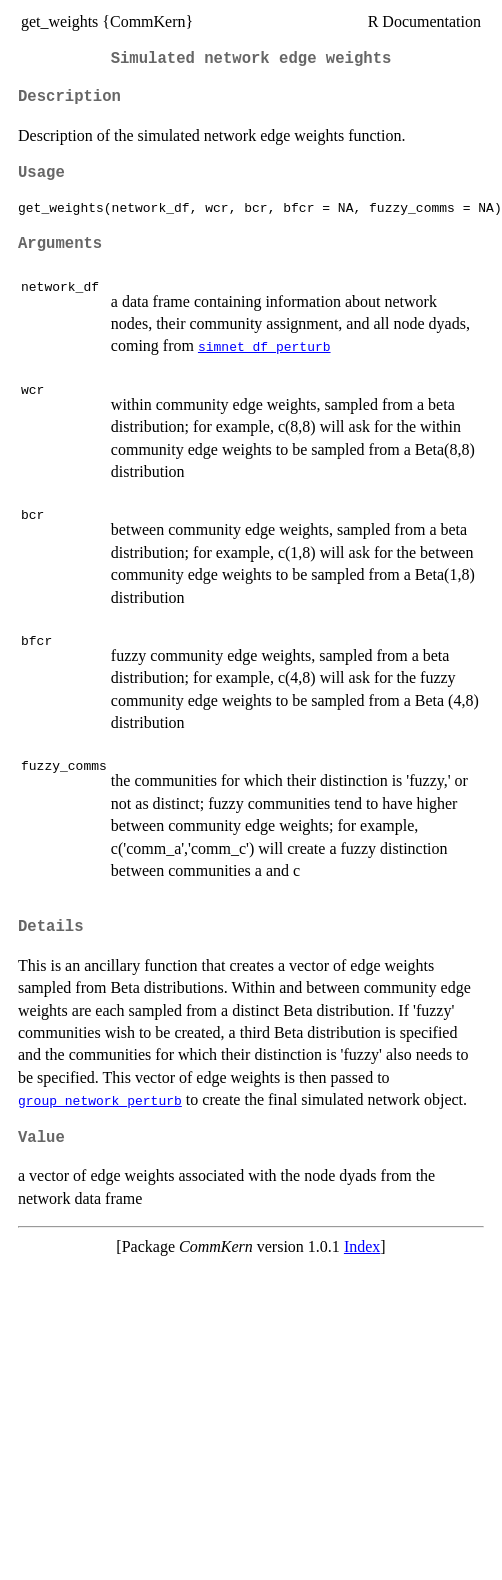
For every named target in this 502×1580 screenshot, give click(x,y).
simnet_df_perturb (264, 346)
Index (362, 1246)
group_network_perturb (100, 1100)
